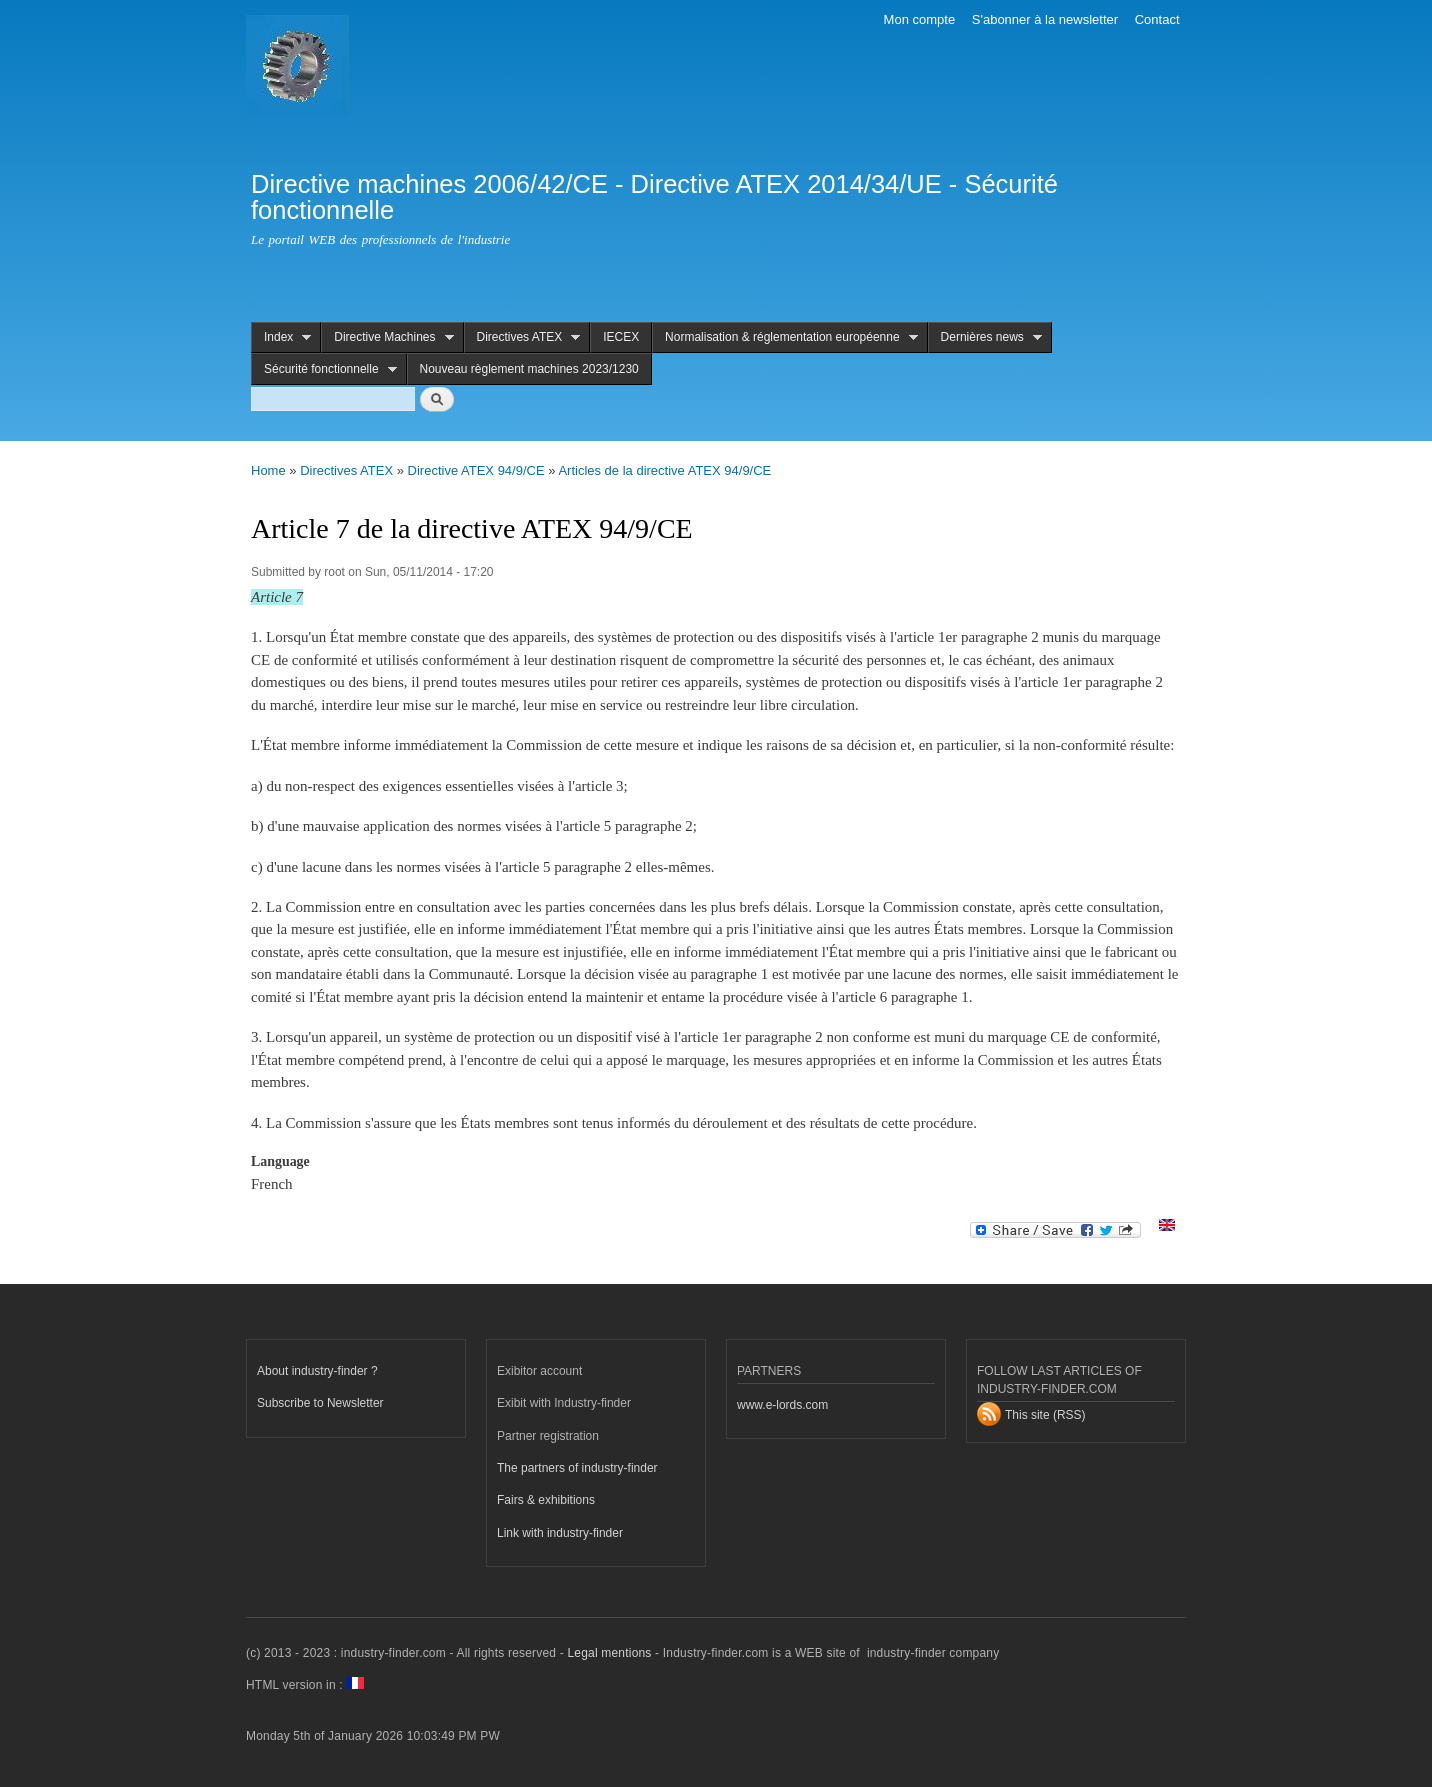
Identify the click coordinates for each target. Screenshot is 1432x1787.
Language (280, 1161)
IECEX (621, 337)
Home (268, 470)
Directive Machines (387, 337)
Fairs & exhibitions (546, 1500)
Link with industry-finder (560, 1533)
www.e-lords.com (782, 1405)
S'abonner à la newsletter (1045, 19)
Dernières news (985, 337)
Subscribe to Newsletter (320, 1403)
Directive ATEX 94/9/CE (476, 470)
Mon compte (920, 19)
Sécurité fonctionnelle (324, 369)
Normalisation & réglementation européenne (785, 337)
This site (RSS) (1045, 1415)
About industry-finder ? (317, 1371)
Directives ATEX (522, 337)
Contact (1157, 19)
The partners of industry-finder (577, 1468)
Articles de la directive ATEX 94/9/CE (664, 470)
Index (281, 337)
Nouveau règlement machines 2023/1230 (529, 369)
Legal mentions (609, 1653)
